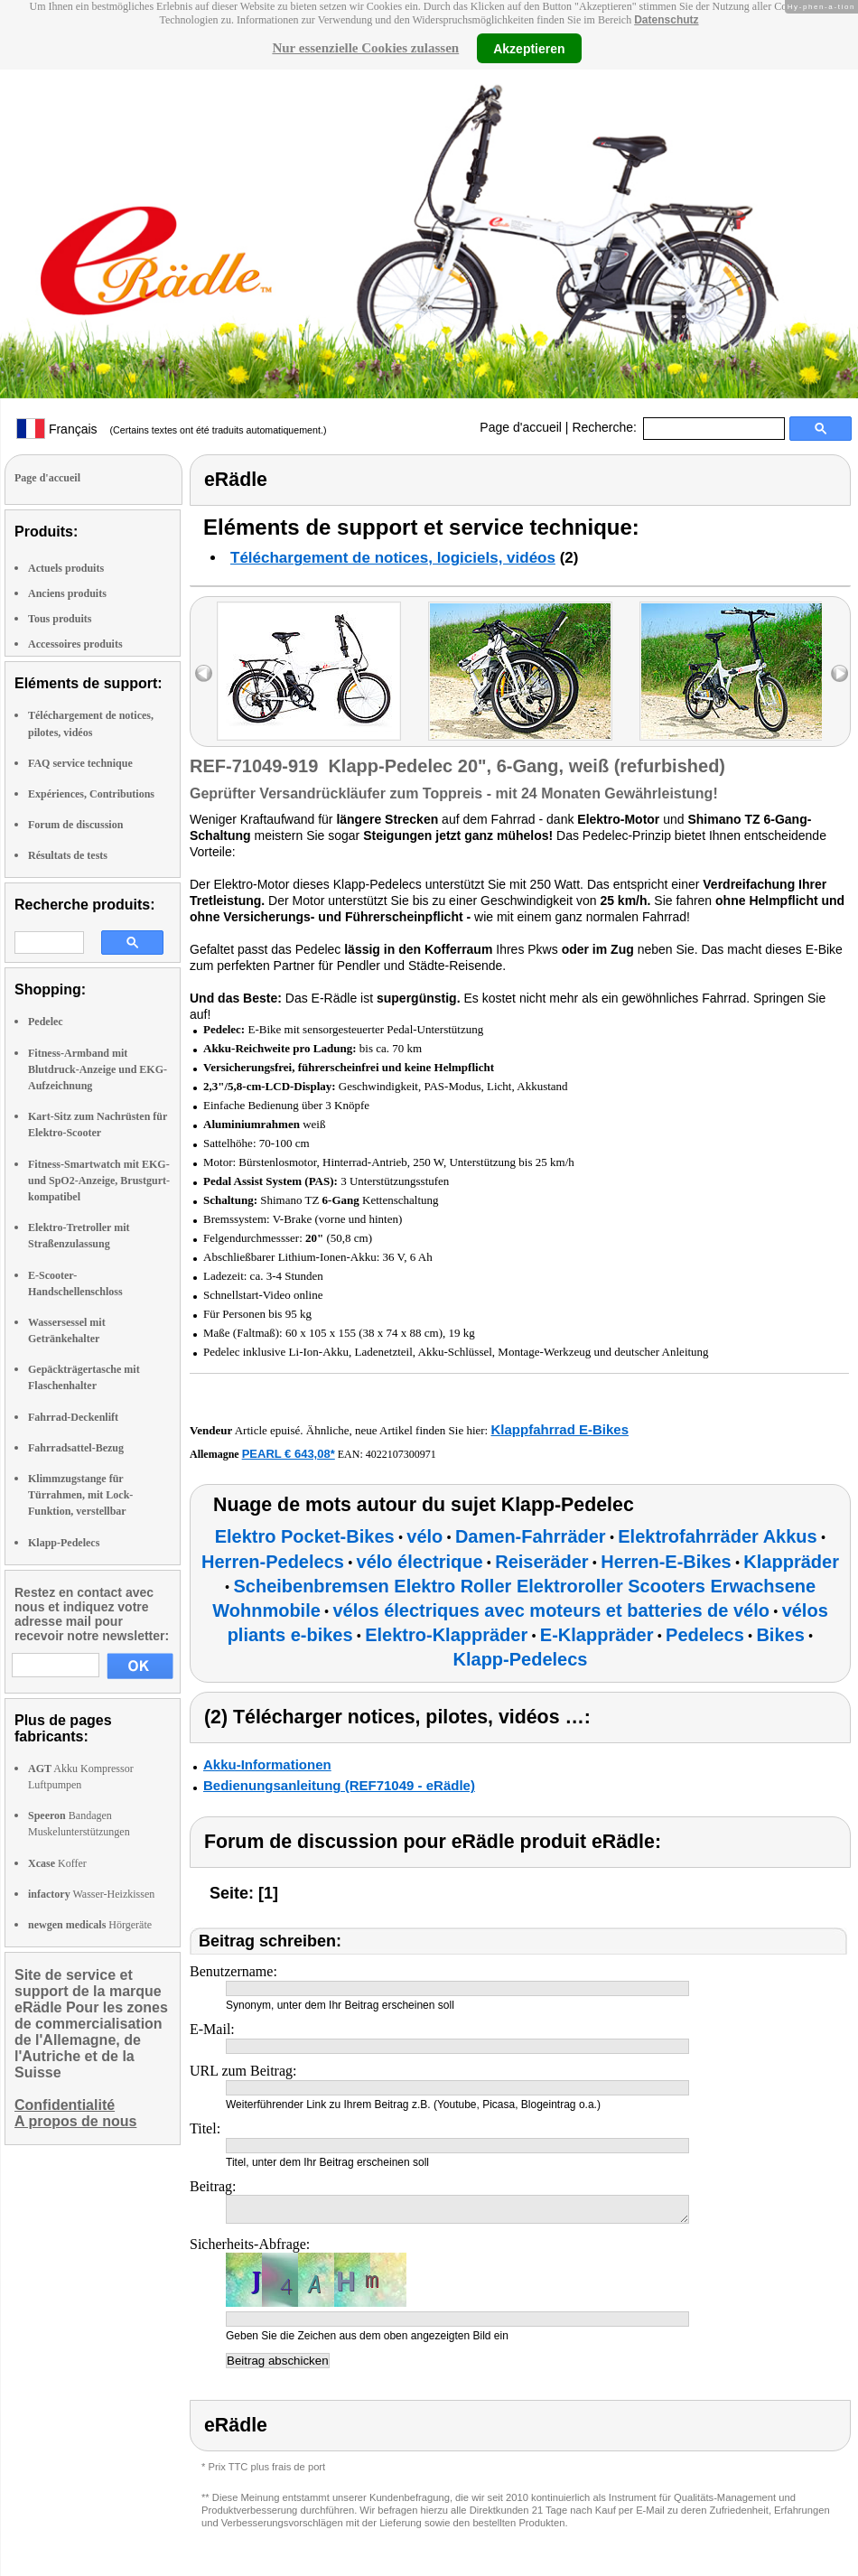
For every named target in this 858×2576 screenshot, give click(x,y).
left (203, 673)
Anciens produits (67, 593)
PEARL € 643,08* (288, 1454)
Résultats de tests (67, 855)
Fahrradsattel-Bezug (76, 1448)
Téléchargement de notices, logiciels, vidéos (392, 557)
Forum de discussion (75, 824)
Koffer (57, 1863)
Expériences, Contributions (91, 794)
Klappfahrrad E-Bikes (559, 1429)
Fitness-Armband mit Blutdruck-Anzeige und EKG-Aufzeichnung (97, 1069)
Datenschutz (666, 20)
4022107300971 (401, 1454)
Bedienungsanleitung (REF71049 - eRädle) (339, 1785)
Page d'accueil (521, 427)
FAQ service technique (80, 763)
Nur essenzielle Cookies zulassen (365, 48)
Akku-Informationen (267, 1764)
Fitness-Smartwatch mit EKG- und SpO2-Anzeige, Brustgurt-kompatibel (99, 1180)
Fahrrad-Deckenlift (73, 1417)
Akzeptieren (528, 48)
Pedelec (45, 1021)
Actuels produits (66, 568)
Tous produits (59, 618)
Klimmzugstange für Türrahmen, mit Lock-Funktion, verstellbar (80, 1494)
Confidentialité (64, 2105)
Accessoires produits (75, 644)
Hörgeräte (90, 1924)
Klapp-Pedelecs (63, 1542)
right (839, 673)
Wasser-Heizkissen (91, 1894)
